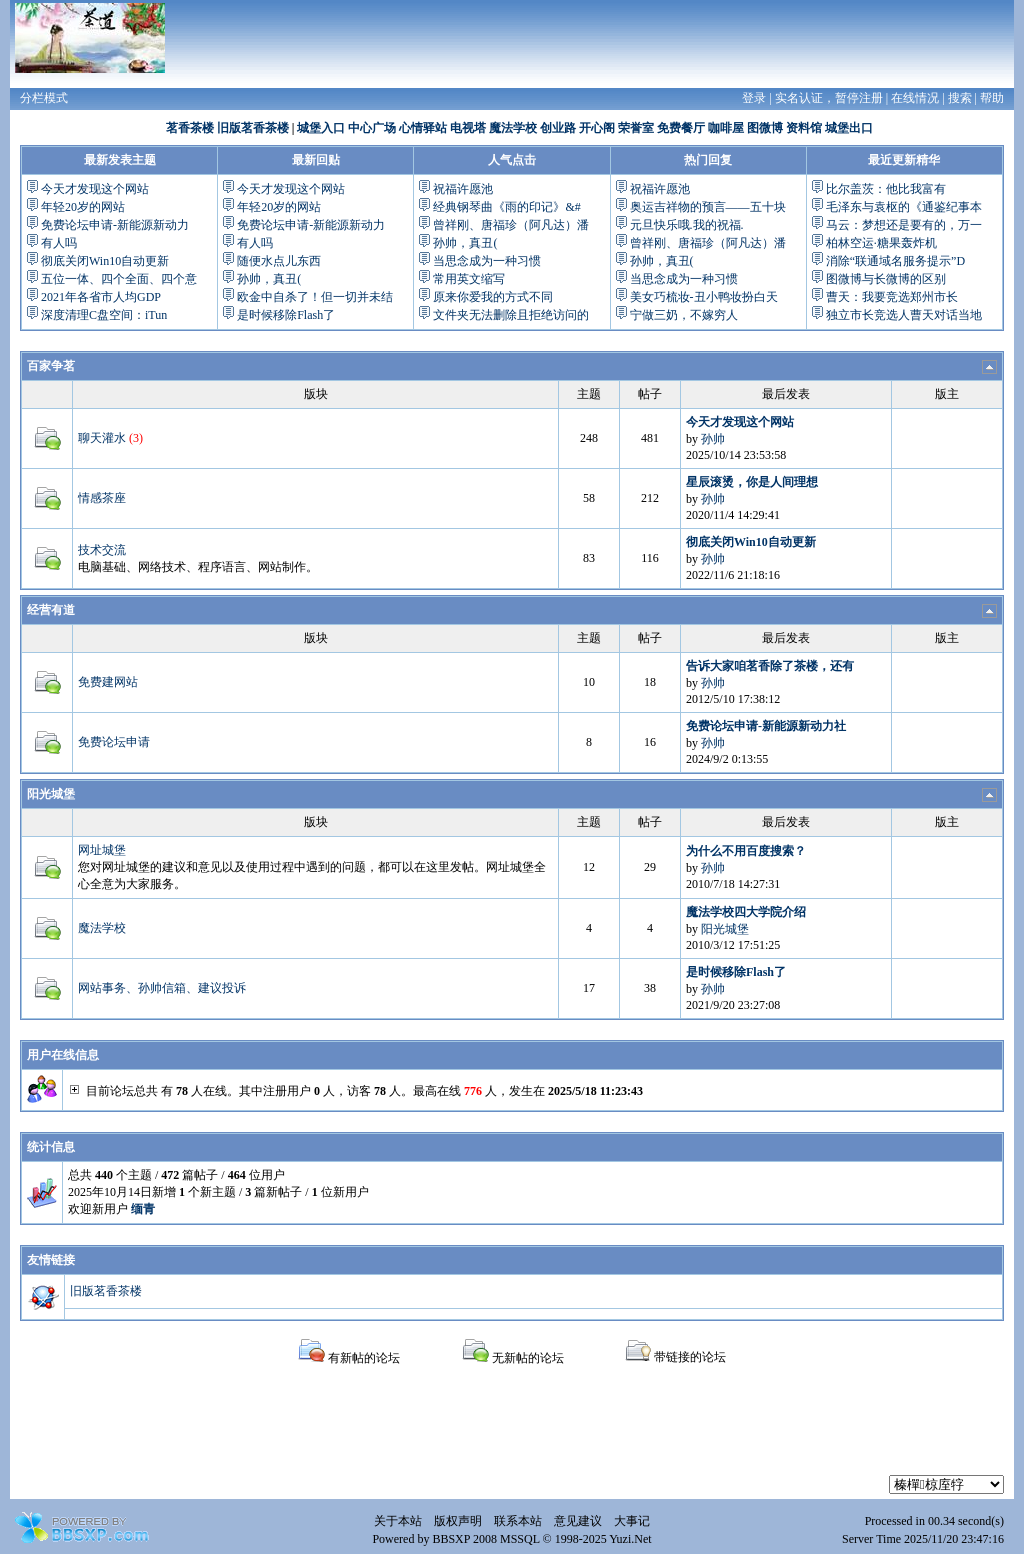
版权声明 (458, 1521)
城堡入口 (321, 128)
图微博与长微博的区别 (886, 279)
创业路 (558, 128)
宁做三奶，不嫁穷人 (684, 315)
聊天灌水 (102, 438)
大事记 (632, 1521)
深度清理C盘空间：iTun (104, 315)
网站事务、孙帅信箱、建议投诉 (162, 988)
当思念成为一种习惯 (487, 261)
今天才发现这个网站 (95, 189)
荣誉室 (636, 128)
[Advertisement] (512, 1430)
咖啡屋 (726, 128)
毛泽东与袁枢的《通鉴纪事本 (904, 207)
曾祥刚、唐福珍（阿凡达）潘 (511, 225)
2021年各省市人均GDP (101, 297)
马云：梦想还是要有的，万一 (904, 225)
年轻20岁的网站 (83, 207)
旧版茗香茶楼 (253, 128)
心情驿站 (423, 128)
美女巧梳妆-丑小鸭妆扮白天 (704, 297)
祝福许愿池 (463, 189)
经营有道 (51, 610)
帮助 (992, 98)
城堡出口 (849, 128)
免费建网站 (108, 682)
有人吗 (59, 243)
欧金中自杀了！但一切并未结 (315, 297)
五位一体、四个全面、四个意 (119, 279)
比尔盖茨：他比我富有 (886, 189)
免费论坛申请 (114, 742)
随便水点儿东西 (279, 261)
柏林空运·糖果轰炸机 (881, 243)
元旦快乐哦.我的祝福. (687, 225)
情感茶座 (102, 498)
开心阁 (597, 128)
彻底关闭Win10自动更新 (105, 261)
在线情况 (915, 98)
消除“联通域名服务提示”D (895, 261)
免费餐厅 (681, 128)
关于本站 (398, 1521)
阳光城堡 (51, 794)
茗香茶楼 (190, 128)
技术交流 (102, 550)
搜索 (960, 98)
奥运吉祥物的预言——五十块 (708, 207)
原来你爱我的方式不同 (493, 297)
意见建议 (578, 1521)
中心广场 (372, 128)
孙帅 (713, 439)
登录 (754, 98)
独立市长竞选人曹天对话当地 (904, 315)
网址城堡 (102, 850)
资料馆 (804, 128)
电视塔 (468, 128)
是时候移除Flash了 (286, 315)
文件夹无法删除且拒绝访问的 (511, 315)
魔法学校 (513, 128)
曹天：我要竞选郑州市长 (892, 297)
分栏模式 (44, 98)
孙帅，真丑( (269, 279)
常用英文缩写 (469, 279)
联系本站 (518, 1521)
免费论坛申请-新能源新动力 (115, 225)
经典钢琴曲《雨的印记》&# (506, 207)
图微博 (765, 128)
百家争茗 (51, 366)
